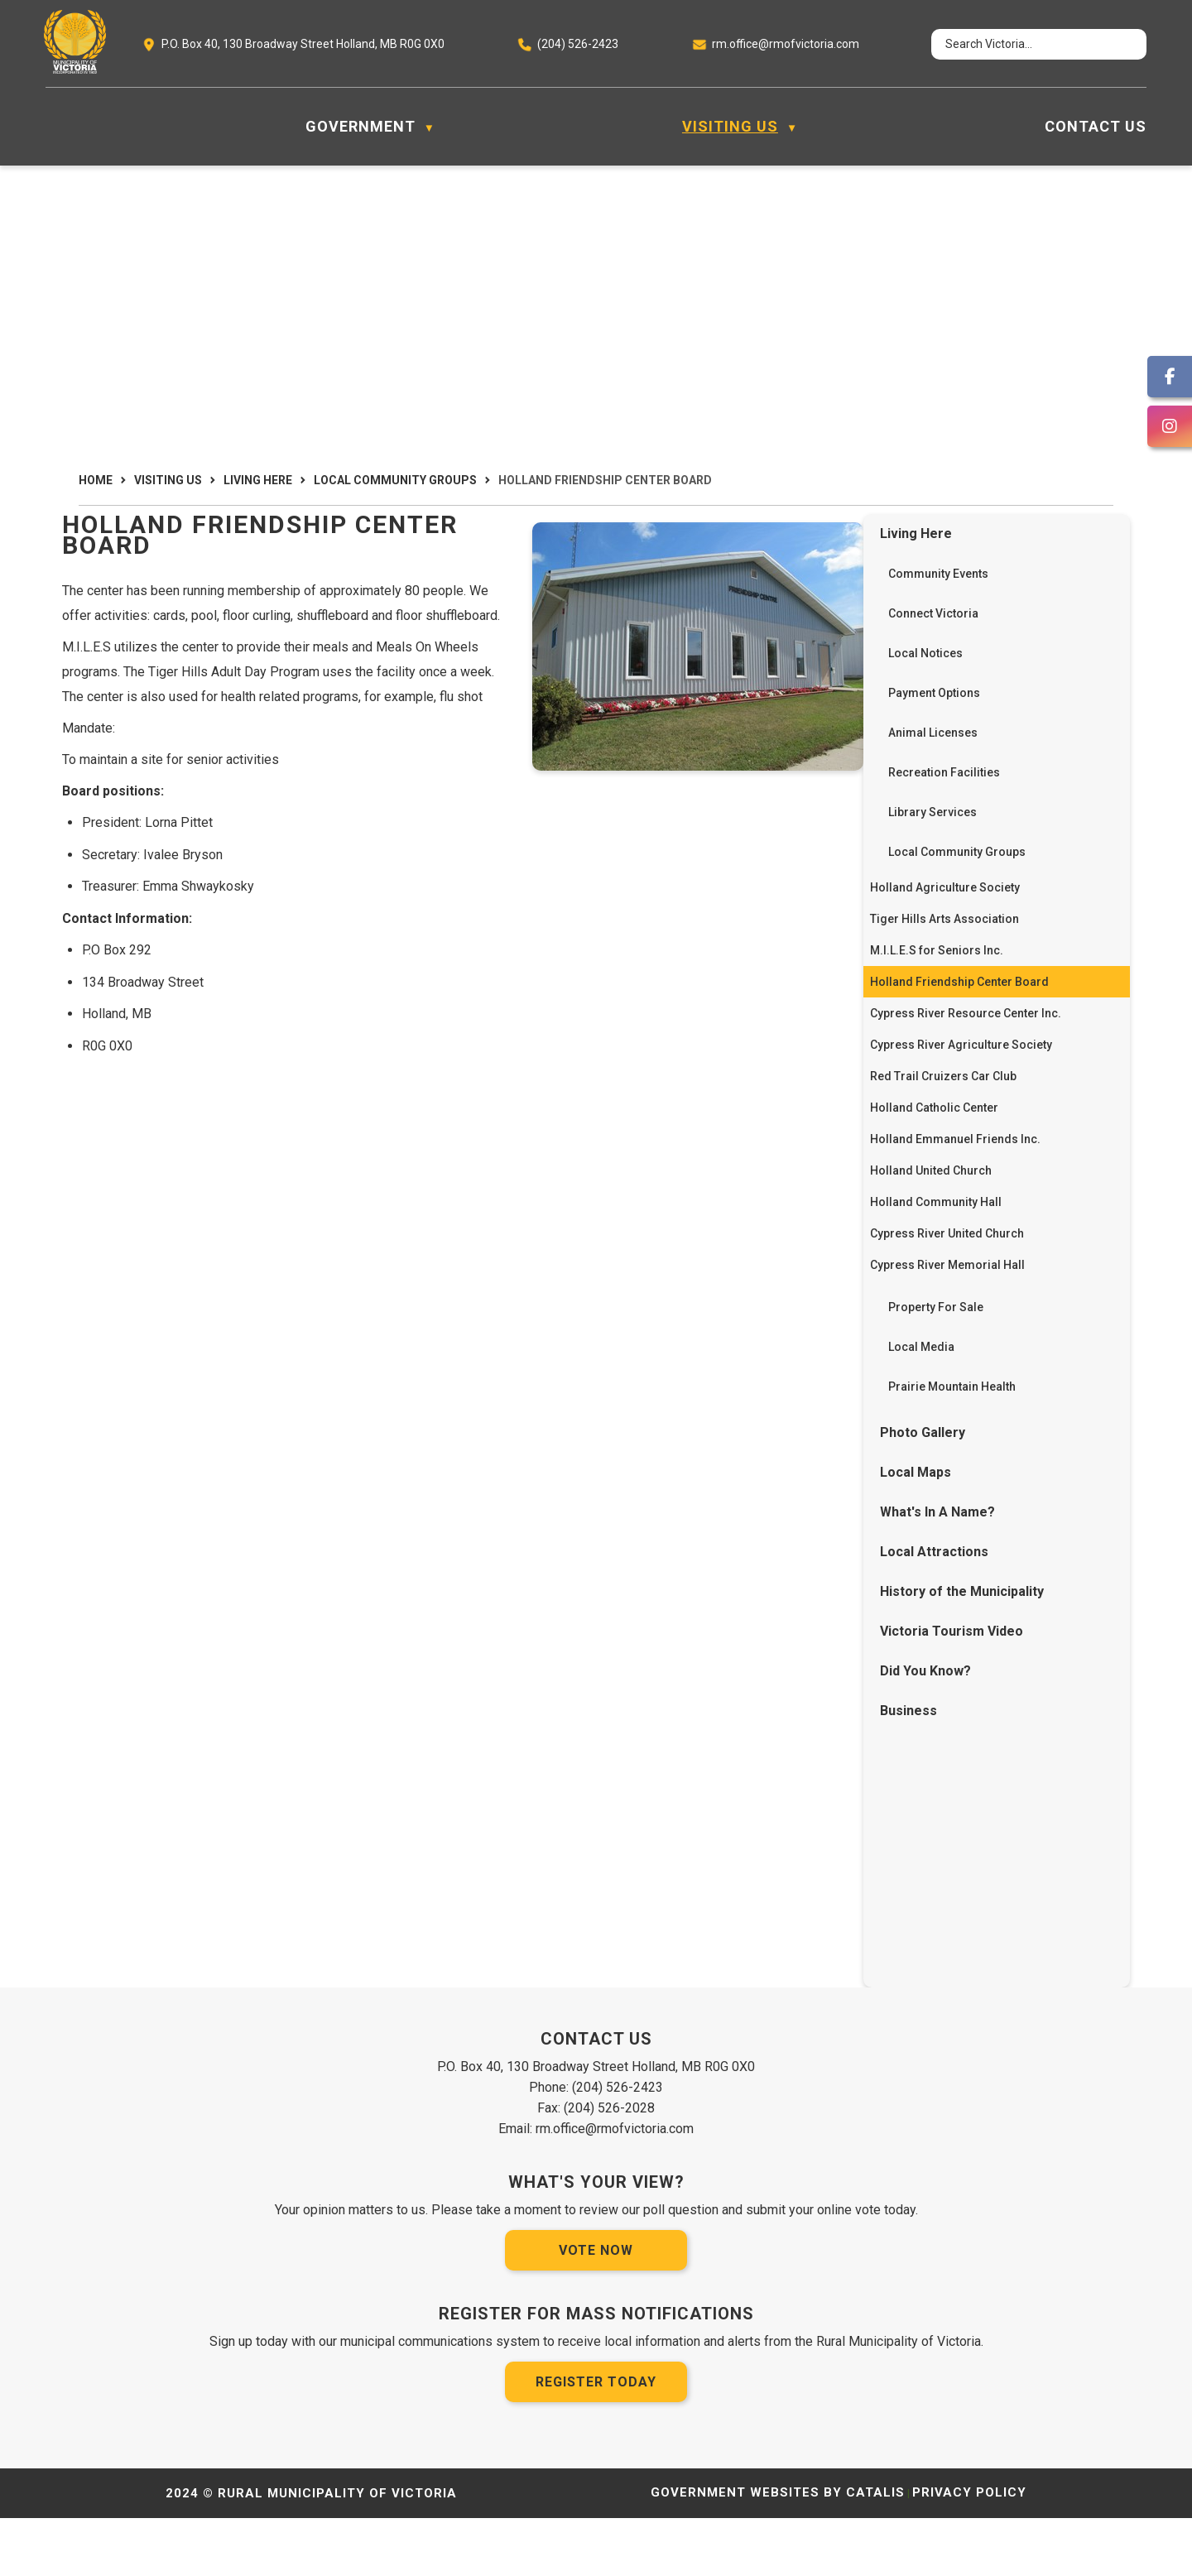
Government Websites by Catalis (778, 2550)
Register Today (596, 2440)
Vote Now (596, 2308)
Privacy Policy (969, 2550)
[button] (1119, 44)
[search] (1023, 44)
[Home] (54, 126)
